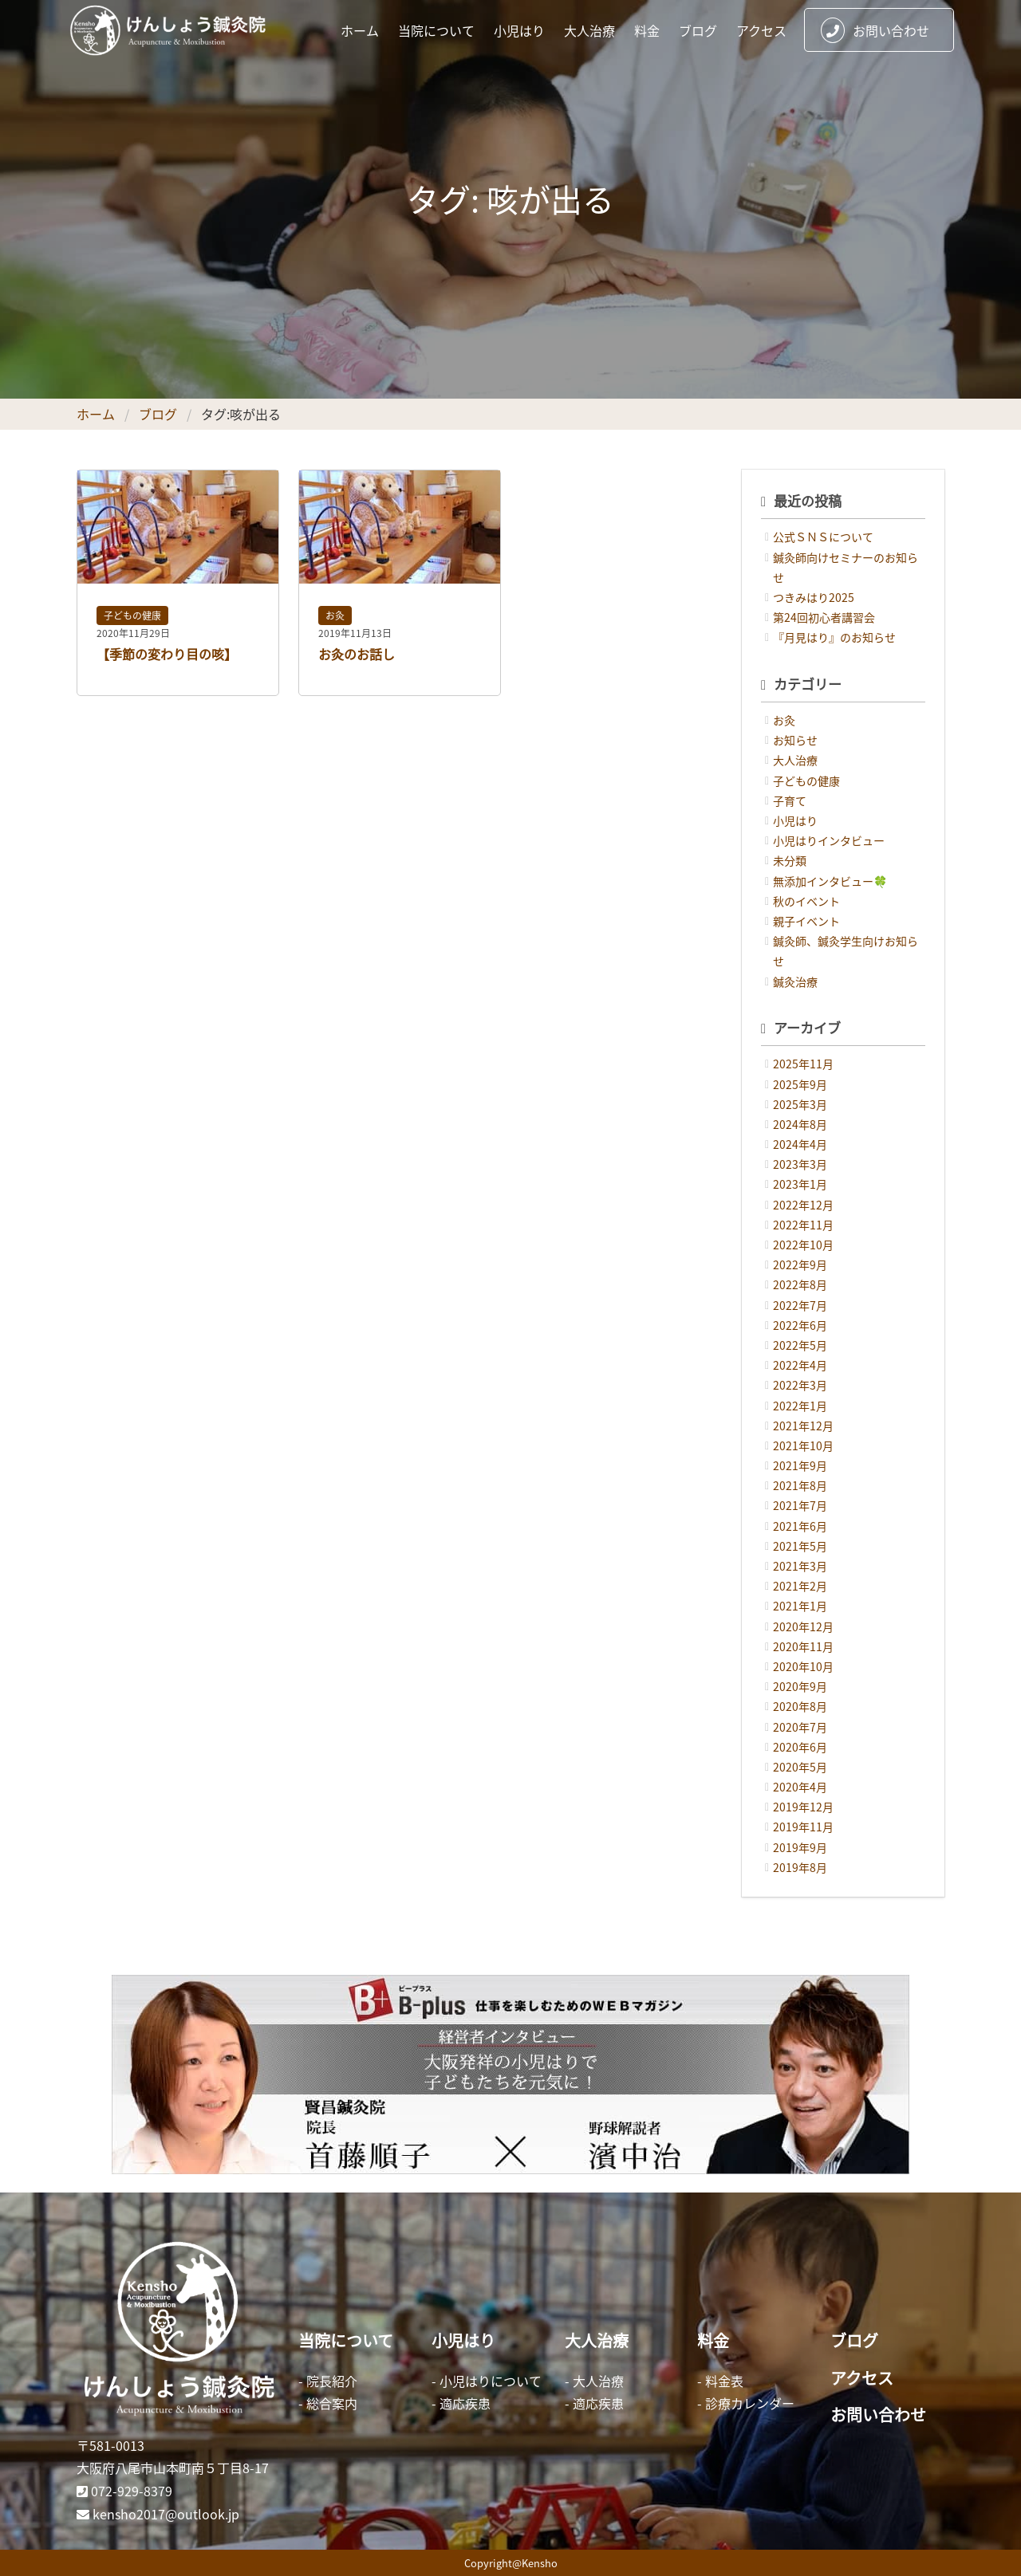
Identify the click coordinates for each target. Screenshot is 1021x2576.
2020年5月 (800, 1767)
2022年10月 (803, 1245)
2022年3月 (800, 1385)
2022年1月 (800, 1406)
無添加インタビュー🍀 (830, 881)
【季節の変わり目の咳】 (167, 653)
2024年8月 (800, 1124)
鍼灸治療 (795, 981)
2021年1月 (800, 1606)
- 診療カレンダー (745, 2403)
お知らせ (795, 740)
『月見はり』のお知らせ (834, 637)
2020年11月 (803, 1646)
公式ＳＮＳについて (823, 537)
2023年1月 (800, 1184)
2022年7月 (800, 1305)
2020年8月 (800, 1706)
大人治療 (589, 30)
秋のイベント (806, 901)
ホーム (360, 30)
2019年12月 (803, 1807)
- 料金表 (720, 2380)
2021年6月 (800, 1526)
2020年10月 (803, 1666)
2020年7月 (800, 1727)
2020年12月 (803, 1626)
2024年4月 (800, 1144)
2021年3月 (800, 1566)
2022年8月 (800, 1284)
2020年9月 (800, 1686)
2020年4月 (800, 1787)
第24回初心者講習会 (824, 617)
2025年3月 (800, 1104)
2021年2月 (800, 1586)
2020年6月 (800, 1747)
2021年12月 (803, 1426)
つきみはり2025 (813, 597)
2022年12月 (803, 1205)
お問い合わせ (875, 30)
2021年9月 (800, 1465)
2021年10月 (803, 1445)
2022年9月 (800, 1264)
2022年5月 (800, 1345)
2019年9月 (800, 1847)
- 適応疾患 (461, 2403)
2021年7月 (800, 1505)
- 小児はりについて (487, 2380)
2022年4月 (800, 1365)
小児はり (519, 30)
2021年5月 (800, 1546)
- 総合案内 (327, 2403)
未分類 (789, 860)
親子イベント (806, 921)
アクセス (761, 30)
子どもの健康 (132, 615)
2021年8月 (800, 1485)
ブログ (698, 30)
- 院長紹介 (327, 2380)
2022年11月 (803, 1225)
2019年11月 (803, 1827)
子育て (789, 800)
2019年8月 (800, 1867)
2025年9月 (800, 1084)
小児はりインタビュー (829, 840)
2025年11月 (803, 1064)
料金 (647, 30)
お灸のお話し (356, 653)
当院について (436, 30)
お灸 (335, 615)
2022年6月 (800, 1325)
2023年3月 (800, 1164)
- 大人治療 (594, 2380)
